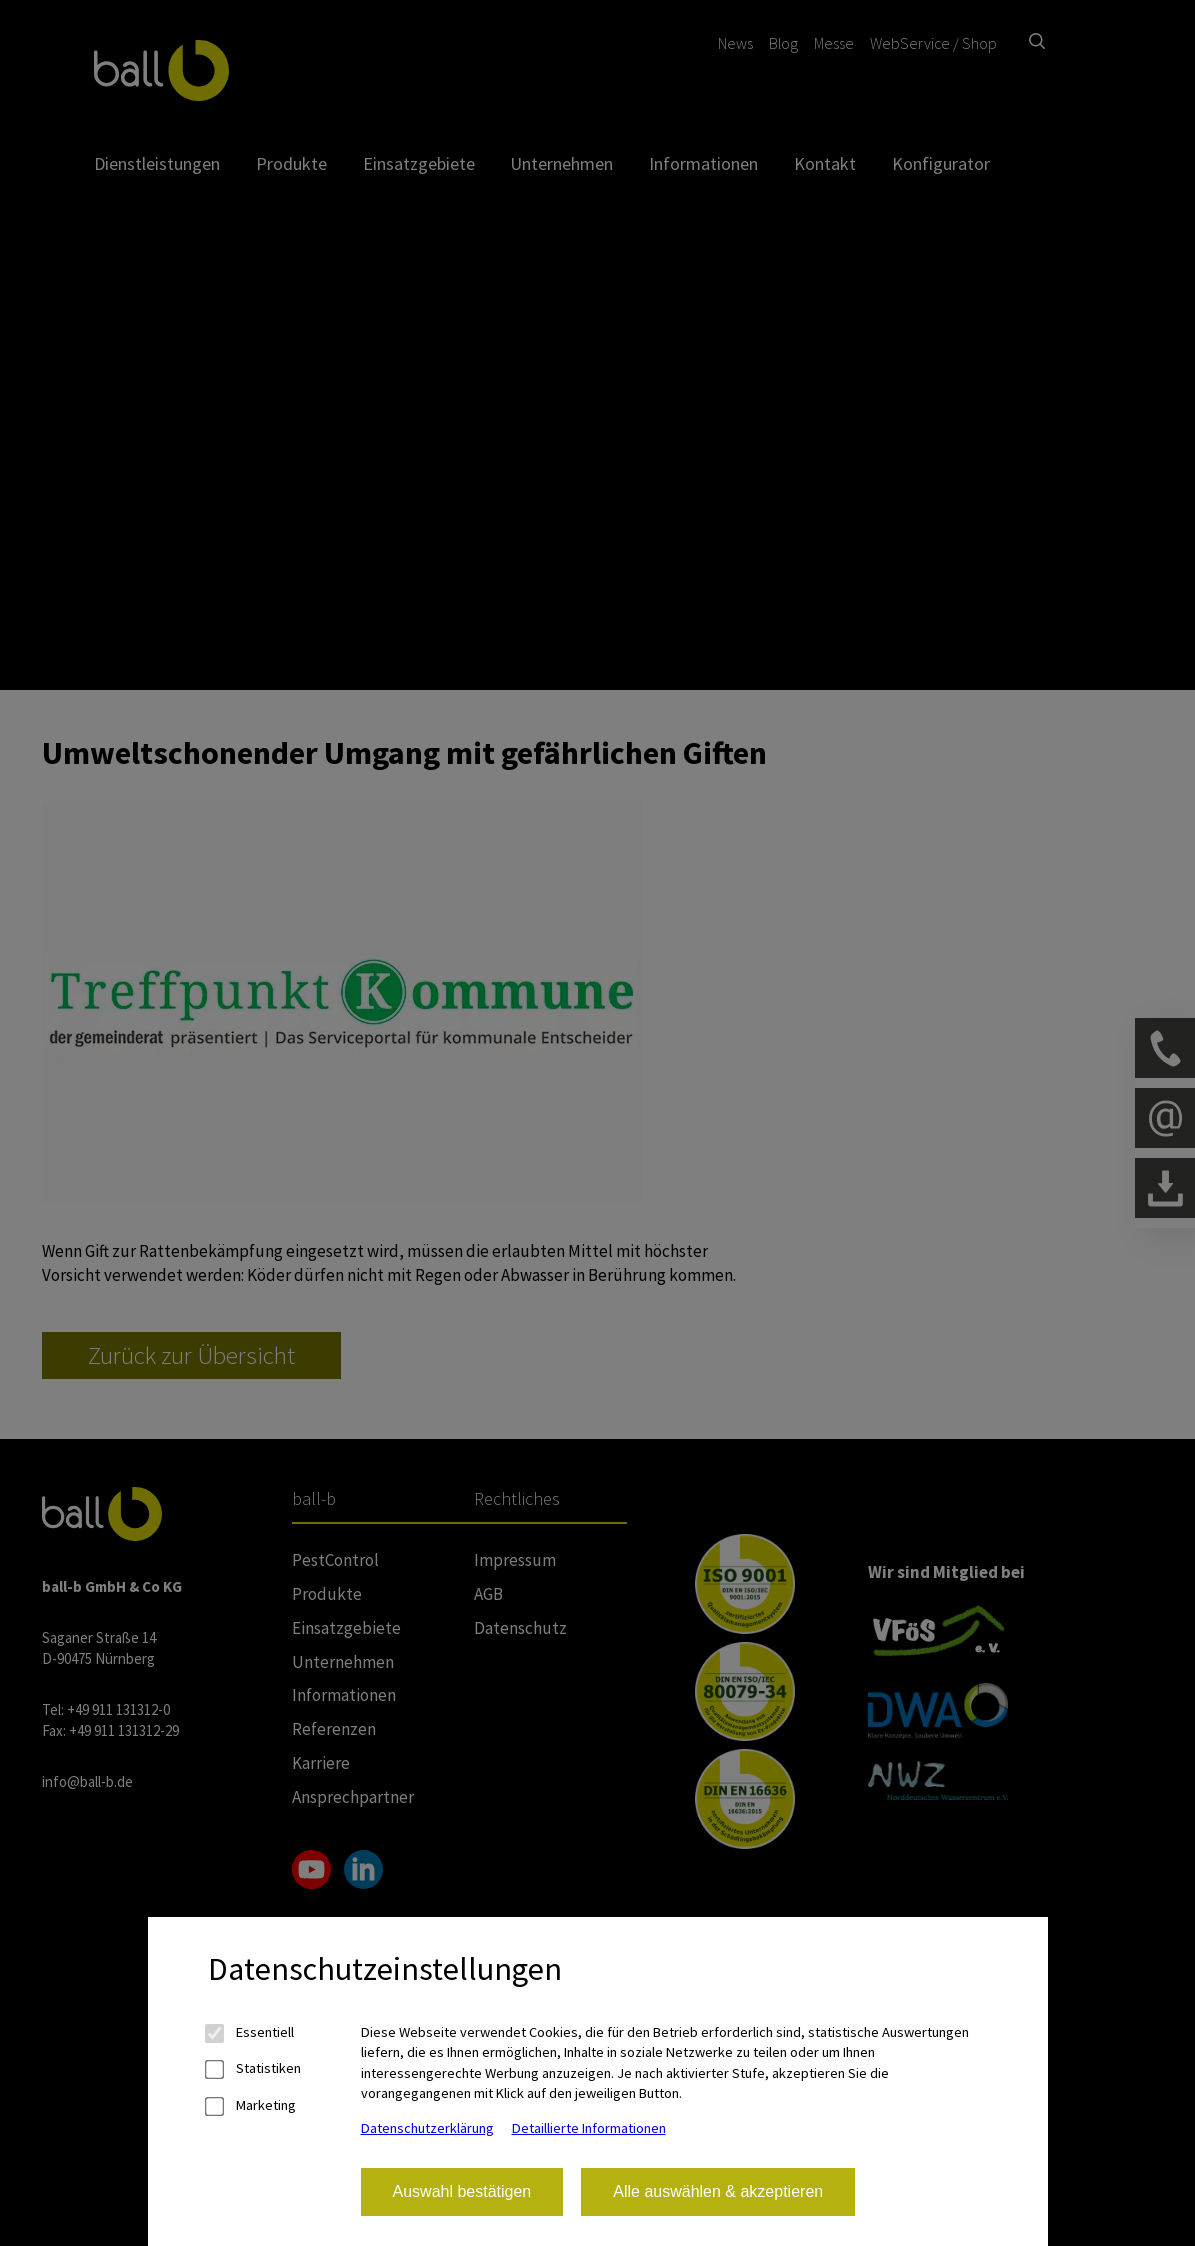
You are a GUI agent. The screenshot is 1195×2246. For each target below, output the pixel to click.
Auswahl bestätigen (462, 2191)
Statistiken (254, 2068)
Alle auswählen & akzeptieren (718, 2191)
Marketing (252, 2105)
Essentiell (251, 2032)
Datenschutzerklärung (427, 2128)
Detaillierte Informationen (589, 2128)
